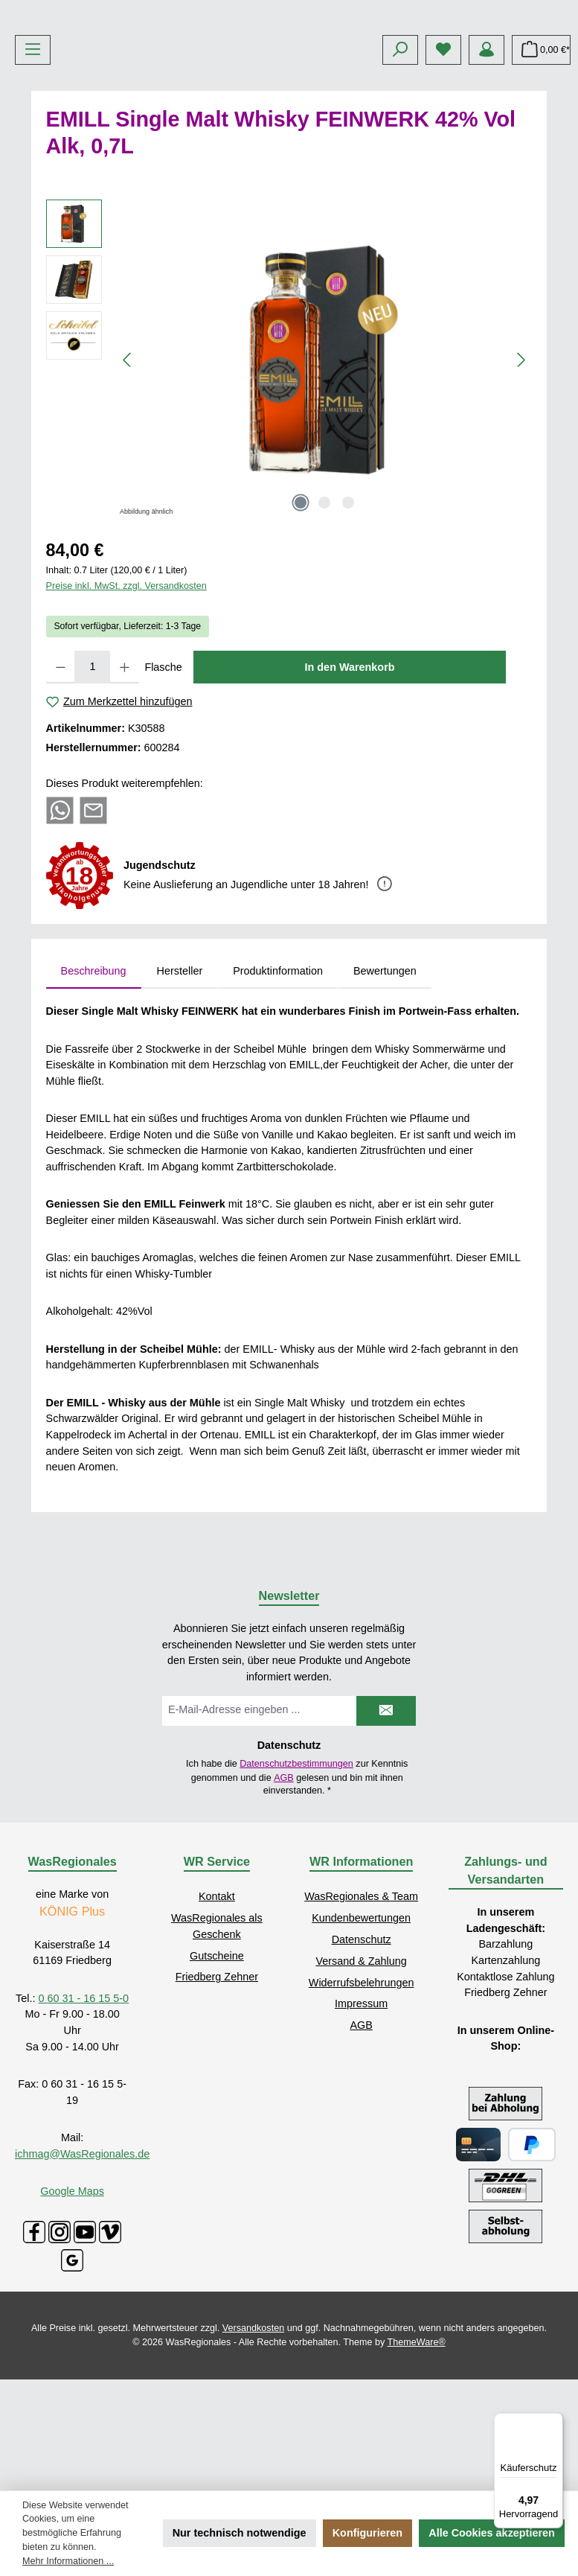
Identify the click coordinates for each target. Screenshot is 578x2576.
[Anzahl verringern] (60, 778)
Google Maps (72, 2302)
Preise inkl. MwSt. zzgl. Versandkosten (126, 697)
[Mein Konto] (486, 161)
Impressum (361, 2115)
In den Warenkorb (350, 778)
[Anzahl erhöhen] (124, 778)
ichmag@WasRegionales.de (82, 2265)
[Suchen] (400, 161)
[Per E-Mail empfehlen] (93, 921)
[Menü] (33, 161)
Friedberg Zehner (217, 2088)
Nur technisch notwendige (239, 2533)
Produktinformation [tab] (278, 1082)
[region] (289, 470)
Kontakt (217, 2008)
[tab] (93, 1082)
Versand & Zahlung (360, 2072)
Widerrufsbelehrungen (361, 2094)
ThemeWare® (417, 2453)
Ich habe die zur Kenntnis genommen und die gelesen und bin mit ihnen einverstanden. (297, 1888)
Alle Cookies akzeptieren (491, 2533)
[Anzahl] (92, 778)
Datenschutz (361, 2050)
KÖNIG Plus (72, 2023)
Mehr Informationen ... (68, 2561)
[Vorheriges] (128, 471)
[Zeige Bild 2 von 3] (324, 613)
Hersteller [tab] (180, 1082)
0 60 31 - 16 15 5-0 (84, 2109)
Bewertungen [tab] (385, 1082)
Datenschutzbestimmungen (296, 1875)
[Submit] (386, 1822)
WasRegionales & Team (361, 2008)
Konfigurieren (367, 2533)
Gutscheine (217, 2067)
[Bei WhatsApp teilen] (60, 921)
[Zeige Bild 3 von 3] (348, 613)
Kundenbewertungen (361, 2029)
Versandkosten (253, 2439)
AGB (284, 1889)
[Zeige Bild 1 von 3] (300, 613)
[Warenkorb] (541, 161)
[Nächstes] (521, 471)
